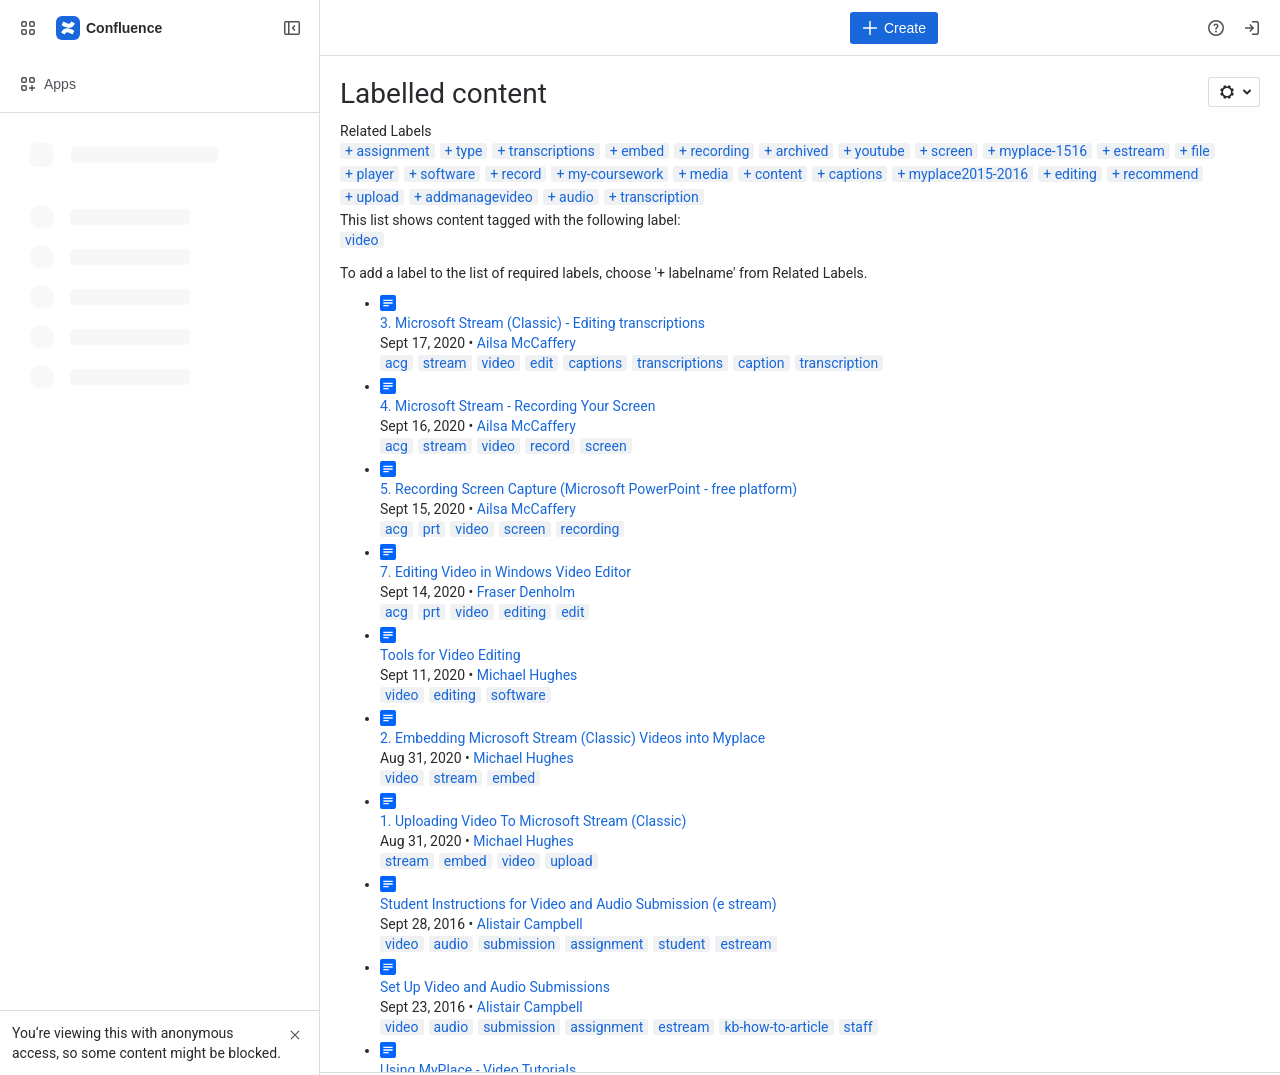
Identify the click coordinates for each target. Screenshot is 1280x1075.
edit (541, 363)
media (709, 174)
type (469, 151)
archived (802, 151)
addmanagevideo (478, 197)
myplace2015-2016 (968, 174)
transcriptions (552, 151)
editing (1076, 174)
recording (719, 151)
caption (761, 363)
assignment (392, 151)
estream (1139, 151)
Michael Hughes (527, 675)
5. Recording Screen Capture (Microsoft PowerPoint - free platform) (588, 489)
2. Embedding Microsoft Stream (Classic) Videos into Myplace (572, 738)
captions (856, 174)
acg (396, 363)
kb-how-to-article (776, 1027)
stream (445, 363)
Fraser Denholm (526, 592)
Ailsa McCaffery (526, 343)
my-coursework (616, 174)
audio (576, 197)
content (778, 174)
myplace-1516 (1043, 151)
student (681, 944)
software (447, 174)
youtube (880, 151)
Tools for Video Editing (450, 655)
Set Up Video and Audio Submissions (495, 987)
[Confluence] (110, 28)
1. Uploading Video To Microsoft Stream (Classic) (533, 821)
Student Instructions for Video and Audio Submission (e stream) (578, 904)
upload (377, 197)
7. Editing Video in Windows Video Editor (505, 572)
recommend (1160, 174)
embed (642, 151)
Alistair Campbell (530, 924)
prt (432, 529)
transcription (659, 197)
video (362, 240)
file (1200, 151)
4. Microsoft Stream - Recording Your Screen (517, 406)
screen (952, 151)
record (522, 174)
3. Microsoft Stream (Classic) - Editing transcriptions (542, 323)
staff (858, 1027)
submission (519, 944)
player (374, 174)
